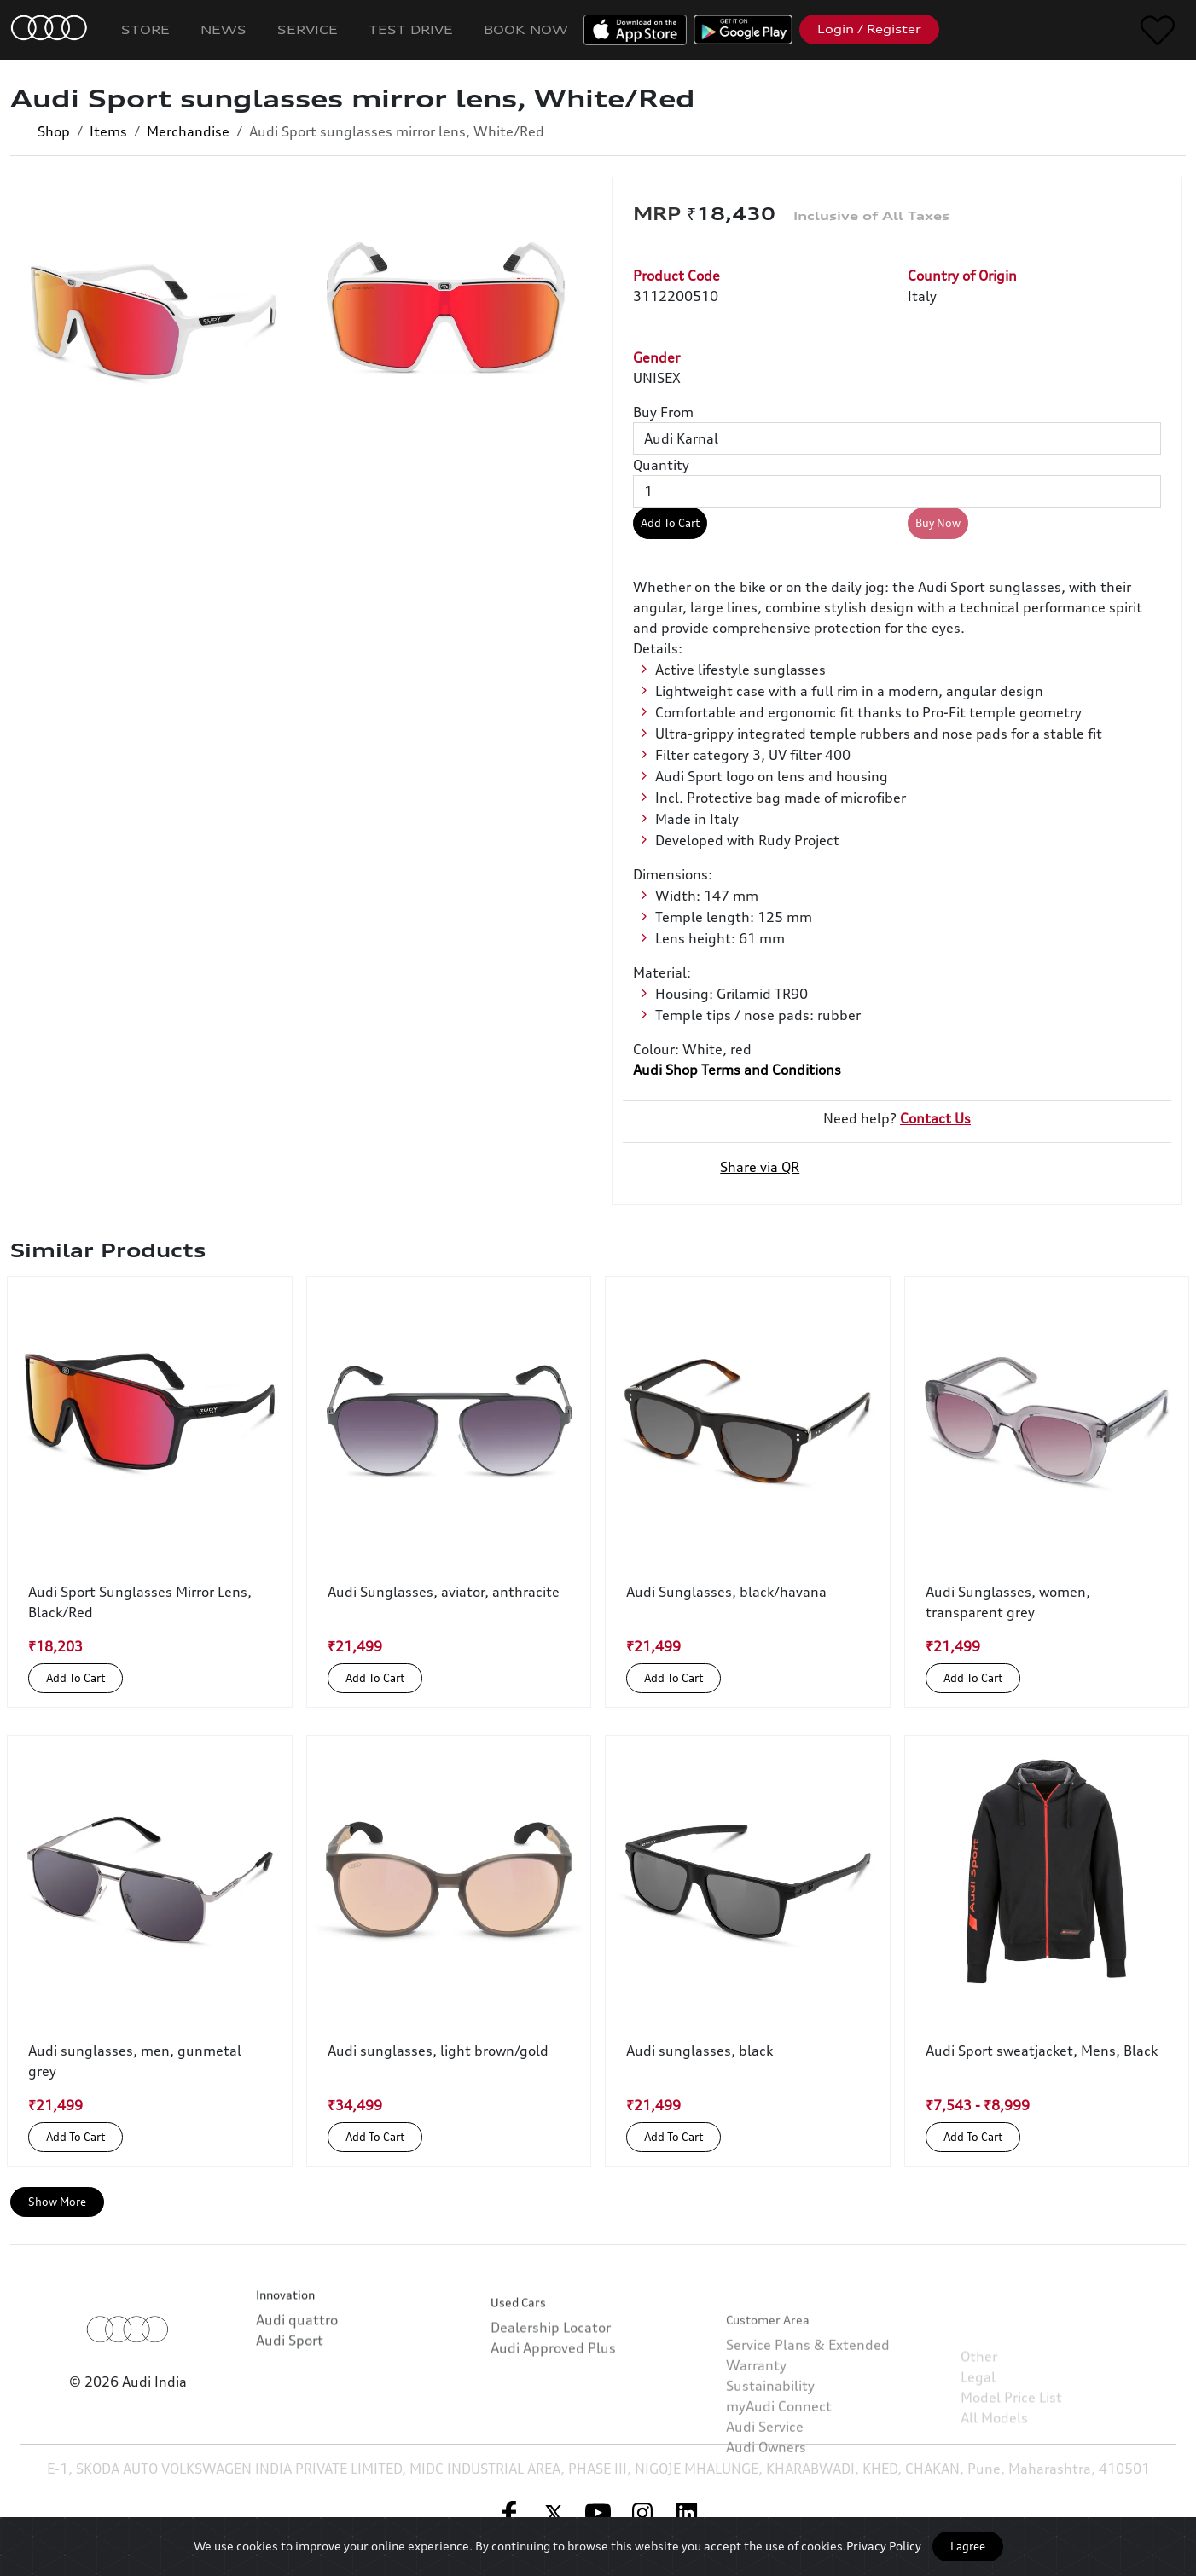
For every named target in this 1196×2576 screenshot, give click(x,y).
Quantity (661, 464)
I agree (967, 2546)
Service (307, 29)
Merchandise (188, 131)
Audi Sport (289, 2414)
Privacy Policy (883, 2545)
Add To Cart (670, 523)
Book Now (526, 29)
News (223, 29)
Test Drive (411, 29)
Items (108, 131)
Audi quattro (297, 2394)
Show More (57, 2201)
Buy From (663, 412)
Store (145, 29)
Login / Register (869, 29)
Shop (54, 131)
